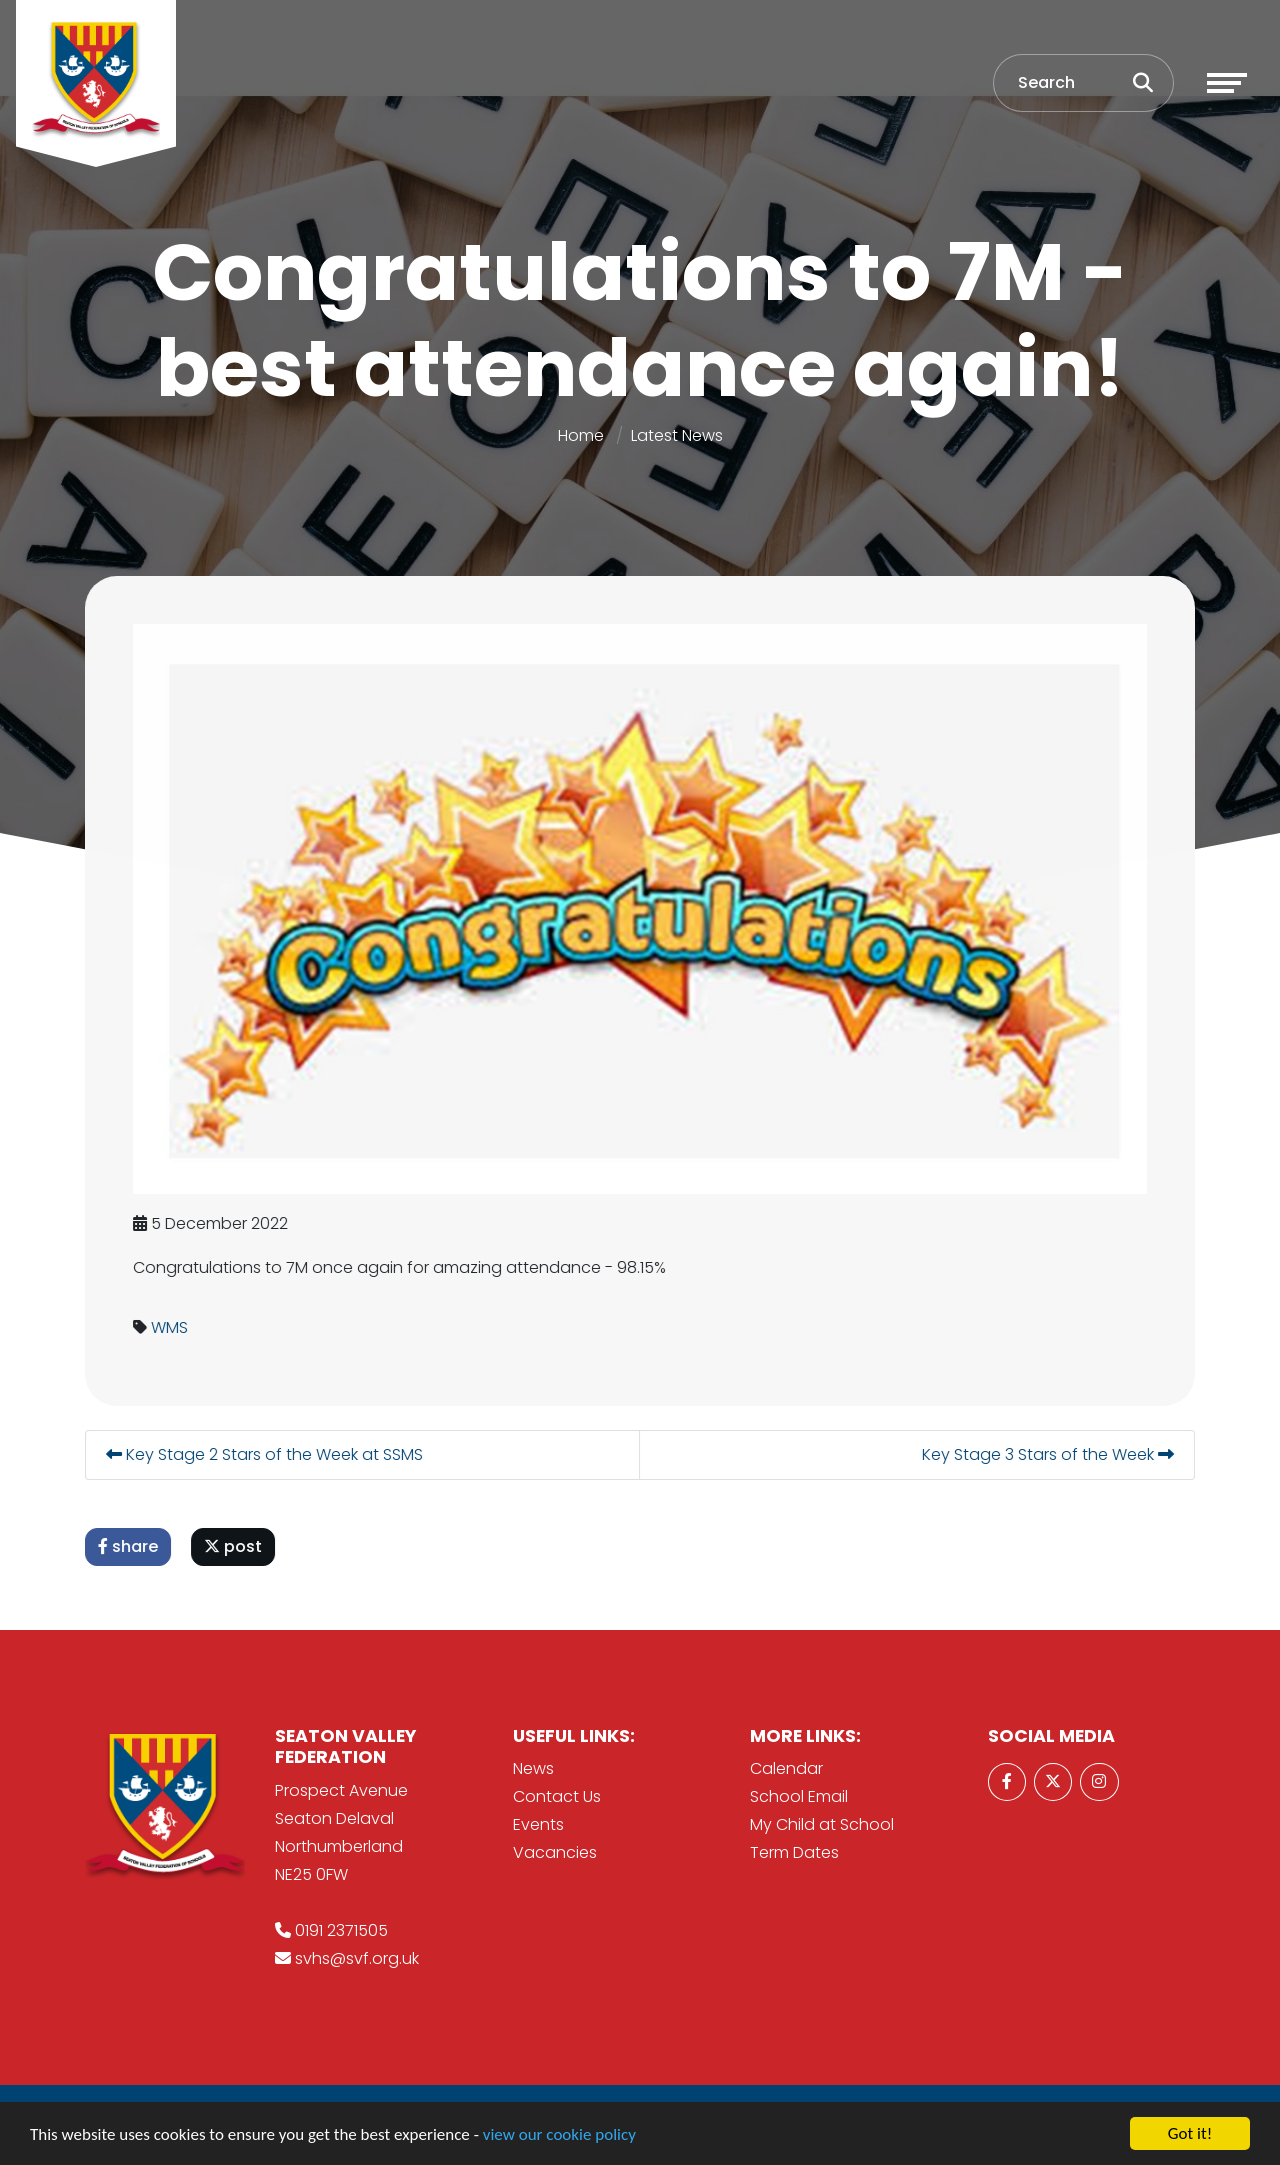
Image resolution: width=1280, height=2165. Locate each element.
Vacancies (555, 1852)
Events (538, 1824)
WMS (170, 1327)
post (234, 1546)
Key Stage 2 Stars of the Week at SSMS (265, 1454)
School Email (799, 1796)
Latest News (677, 435)
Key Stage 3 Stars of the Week (1049, 1454)
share (129, 1546)
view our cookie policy (559, 2134)
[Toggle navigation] (1227, 83)
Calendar (786, 1768)
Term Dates (794, 1852)
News (533, 1768)
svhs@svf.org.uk (357, 1958)
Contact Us (557, 1796)
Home (581, 435)
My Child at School (822, 1824)
